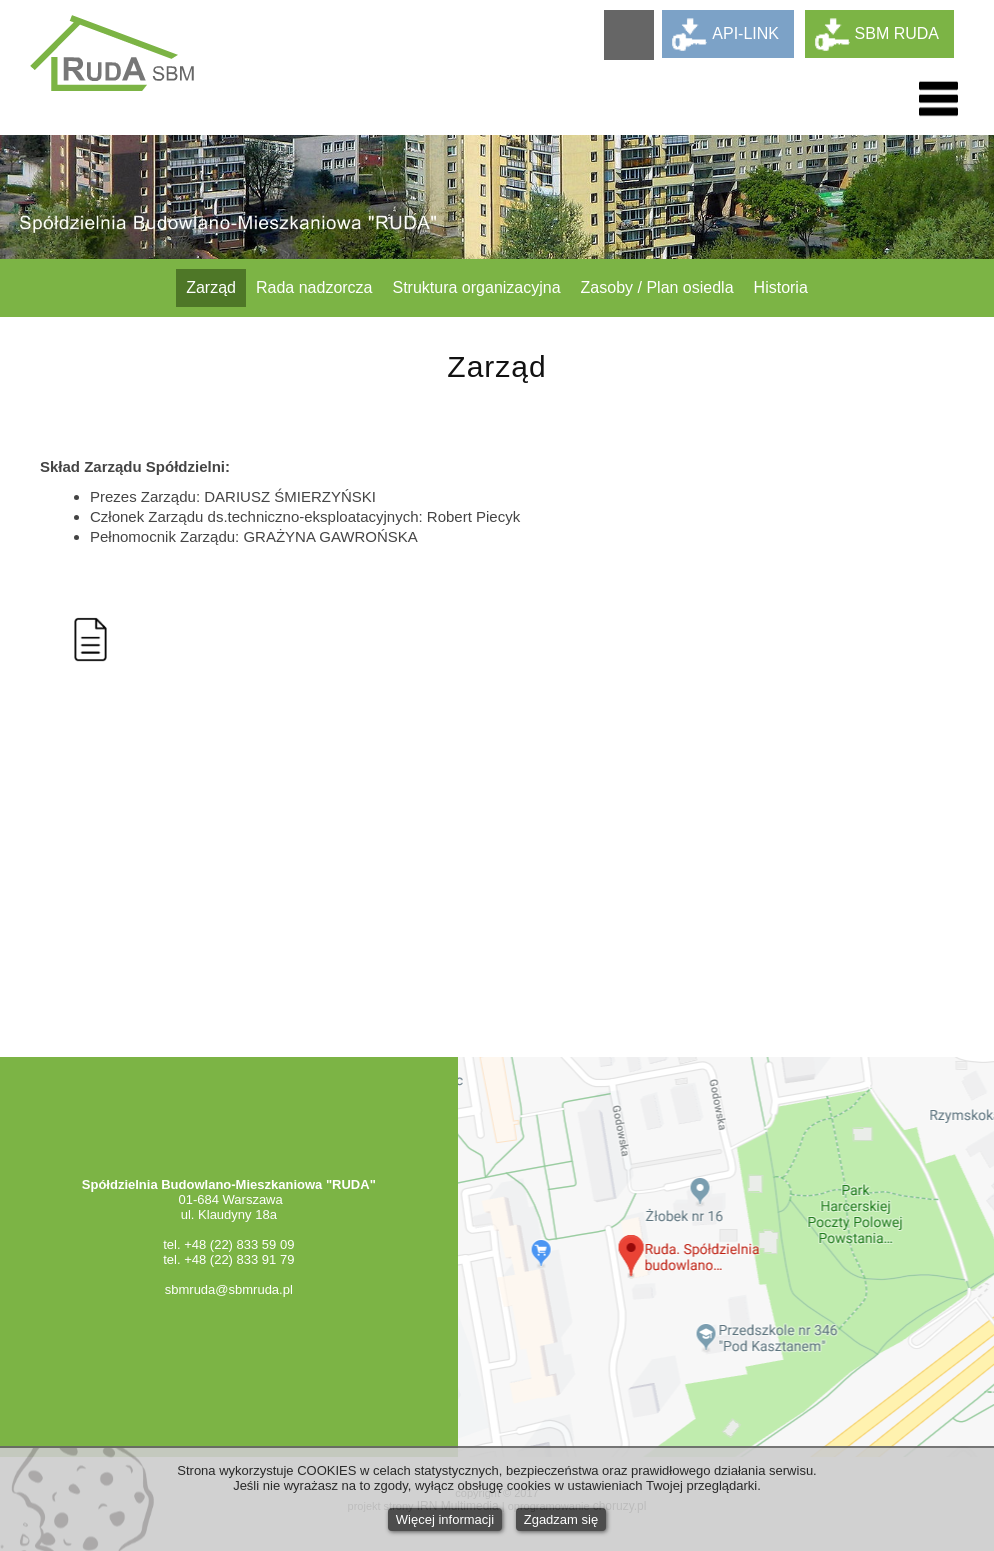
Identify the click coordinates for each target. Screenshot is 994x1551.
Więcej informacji (445, 1519)
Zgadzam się (561, 1519)
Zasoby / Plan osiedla (657, 287)
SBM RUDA (897, 33)
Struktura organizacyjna (477, 287)
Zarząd (211, 287)
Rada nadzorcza (314, 287)
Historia (781, 287)
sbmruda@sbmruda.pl (229, 1289)
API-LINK (745, 33)
